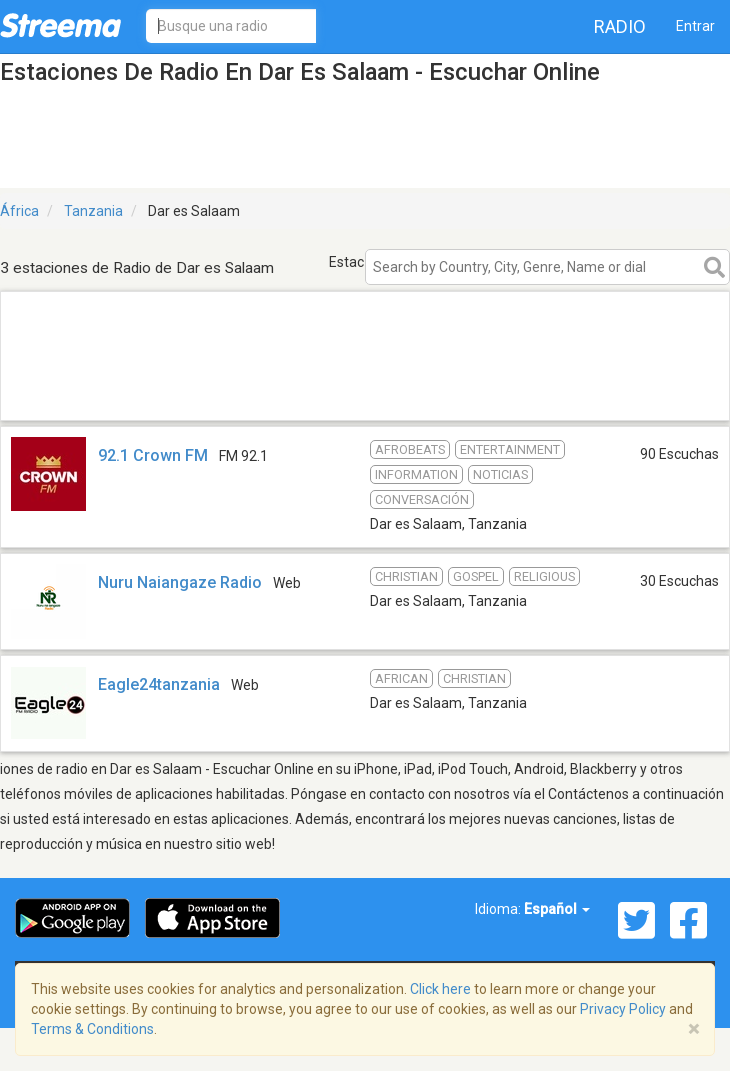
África (19, 211)
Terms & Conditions (92, 1029)
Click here (440, 989)
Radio (620, 26)
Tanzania (93, 211)
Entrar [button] (695, 26)
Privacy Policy (623, 1009)
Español (557, 909)
